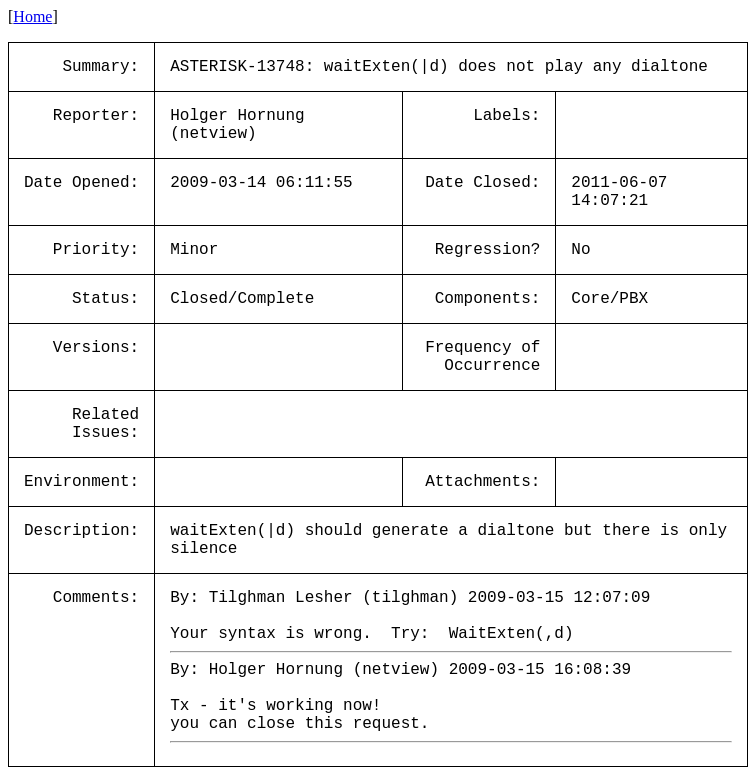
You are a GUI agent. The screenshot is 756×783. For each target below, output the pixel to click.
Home (32, 16)
